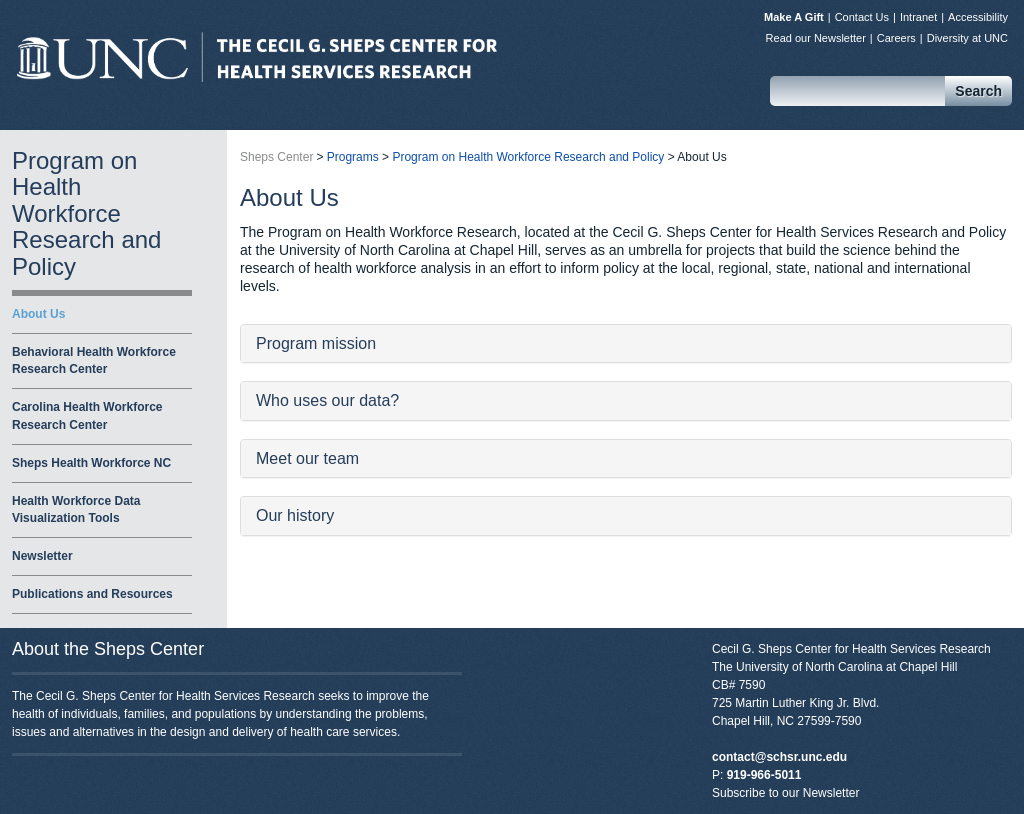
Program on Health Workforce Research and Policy (86, 213)
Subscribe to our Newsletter (785, 793)
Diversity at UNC (967, 38)
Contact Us (862, 17)
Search (978, 91)
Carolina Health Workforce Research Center (87, 415)
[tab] (626, 344)
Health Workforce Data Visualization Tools (76, 509)
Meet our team (307, 458)
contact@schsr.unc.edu (779, 757)
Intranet (918, 17)
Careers (896, 38)
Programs (353, 157)
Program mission (316, 343)
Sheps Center (257, 57)
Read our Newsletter (816, 38)
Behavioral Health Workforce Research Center (94, 360)
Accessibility (978, 17)
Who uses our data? (327, 400)
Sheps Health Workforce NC (91, 463)
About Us (38, 314)
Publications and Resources (92, 594)
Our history (295, 515)
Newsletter (42, 556)
